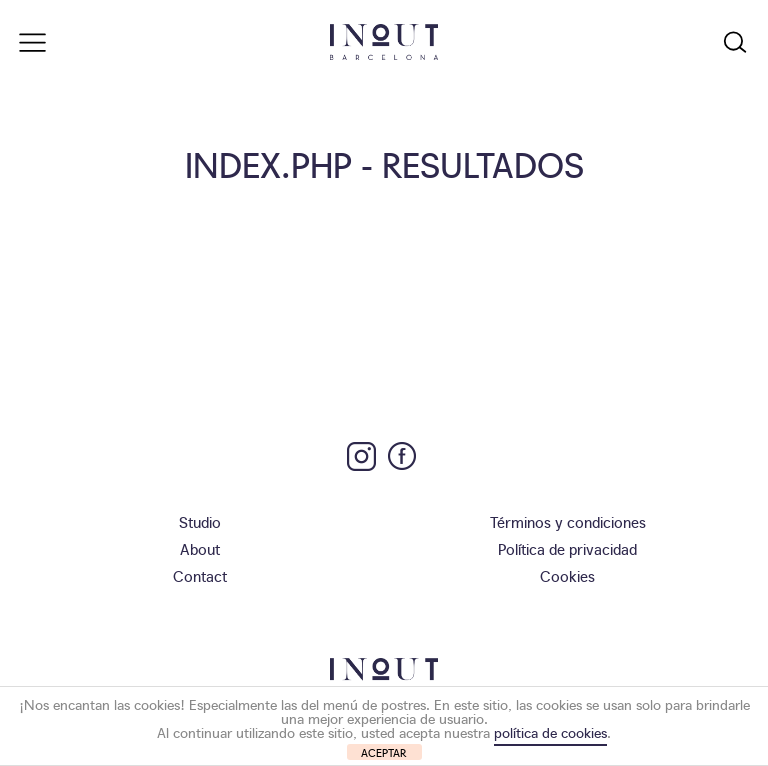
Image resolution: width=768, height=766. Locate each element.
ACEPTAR (384, 752)
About (200, 548)
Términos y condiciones (568, 521)
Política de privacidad (567, 548)
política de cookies (550, 732)
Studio (200, 521)
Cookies (567, 575)
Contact (200, 575)
